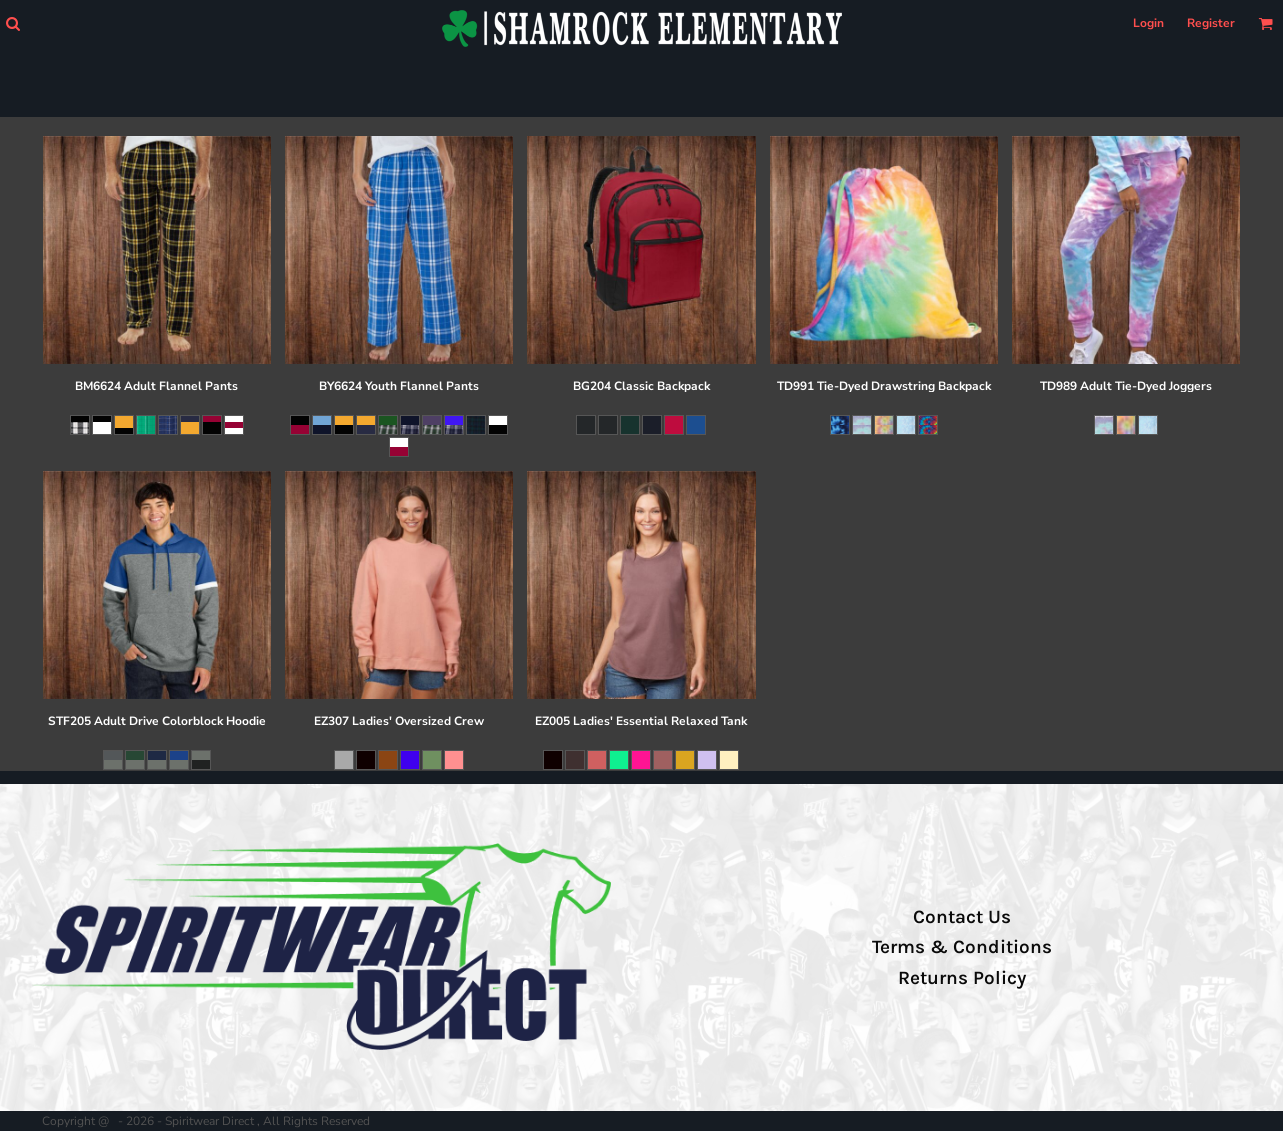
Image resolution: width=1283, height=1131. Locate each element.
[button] (12, 23)
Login (1148, 23)
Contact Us (962, 917)
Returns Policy (962, 978)
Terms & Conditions (962, 947)
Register (1211, 23)
